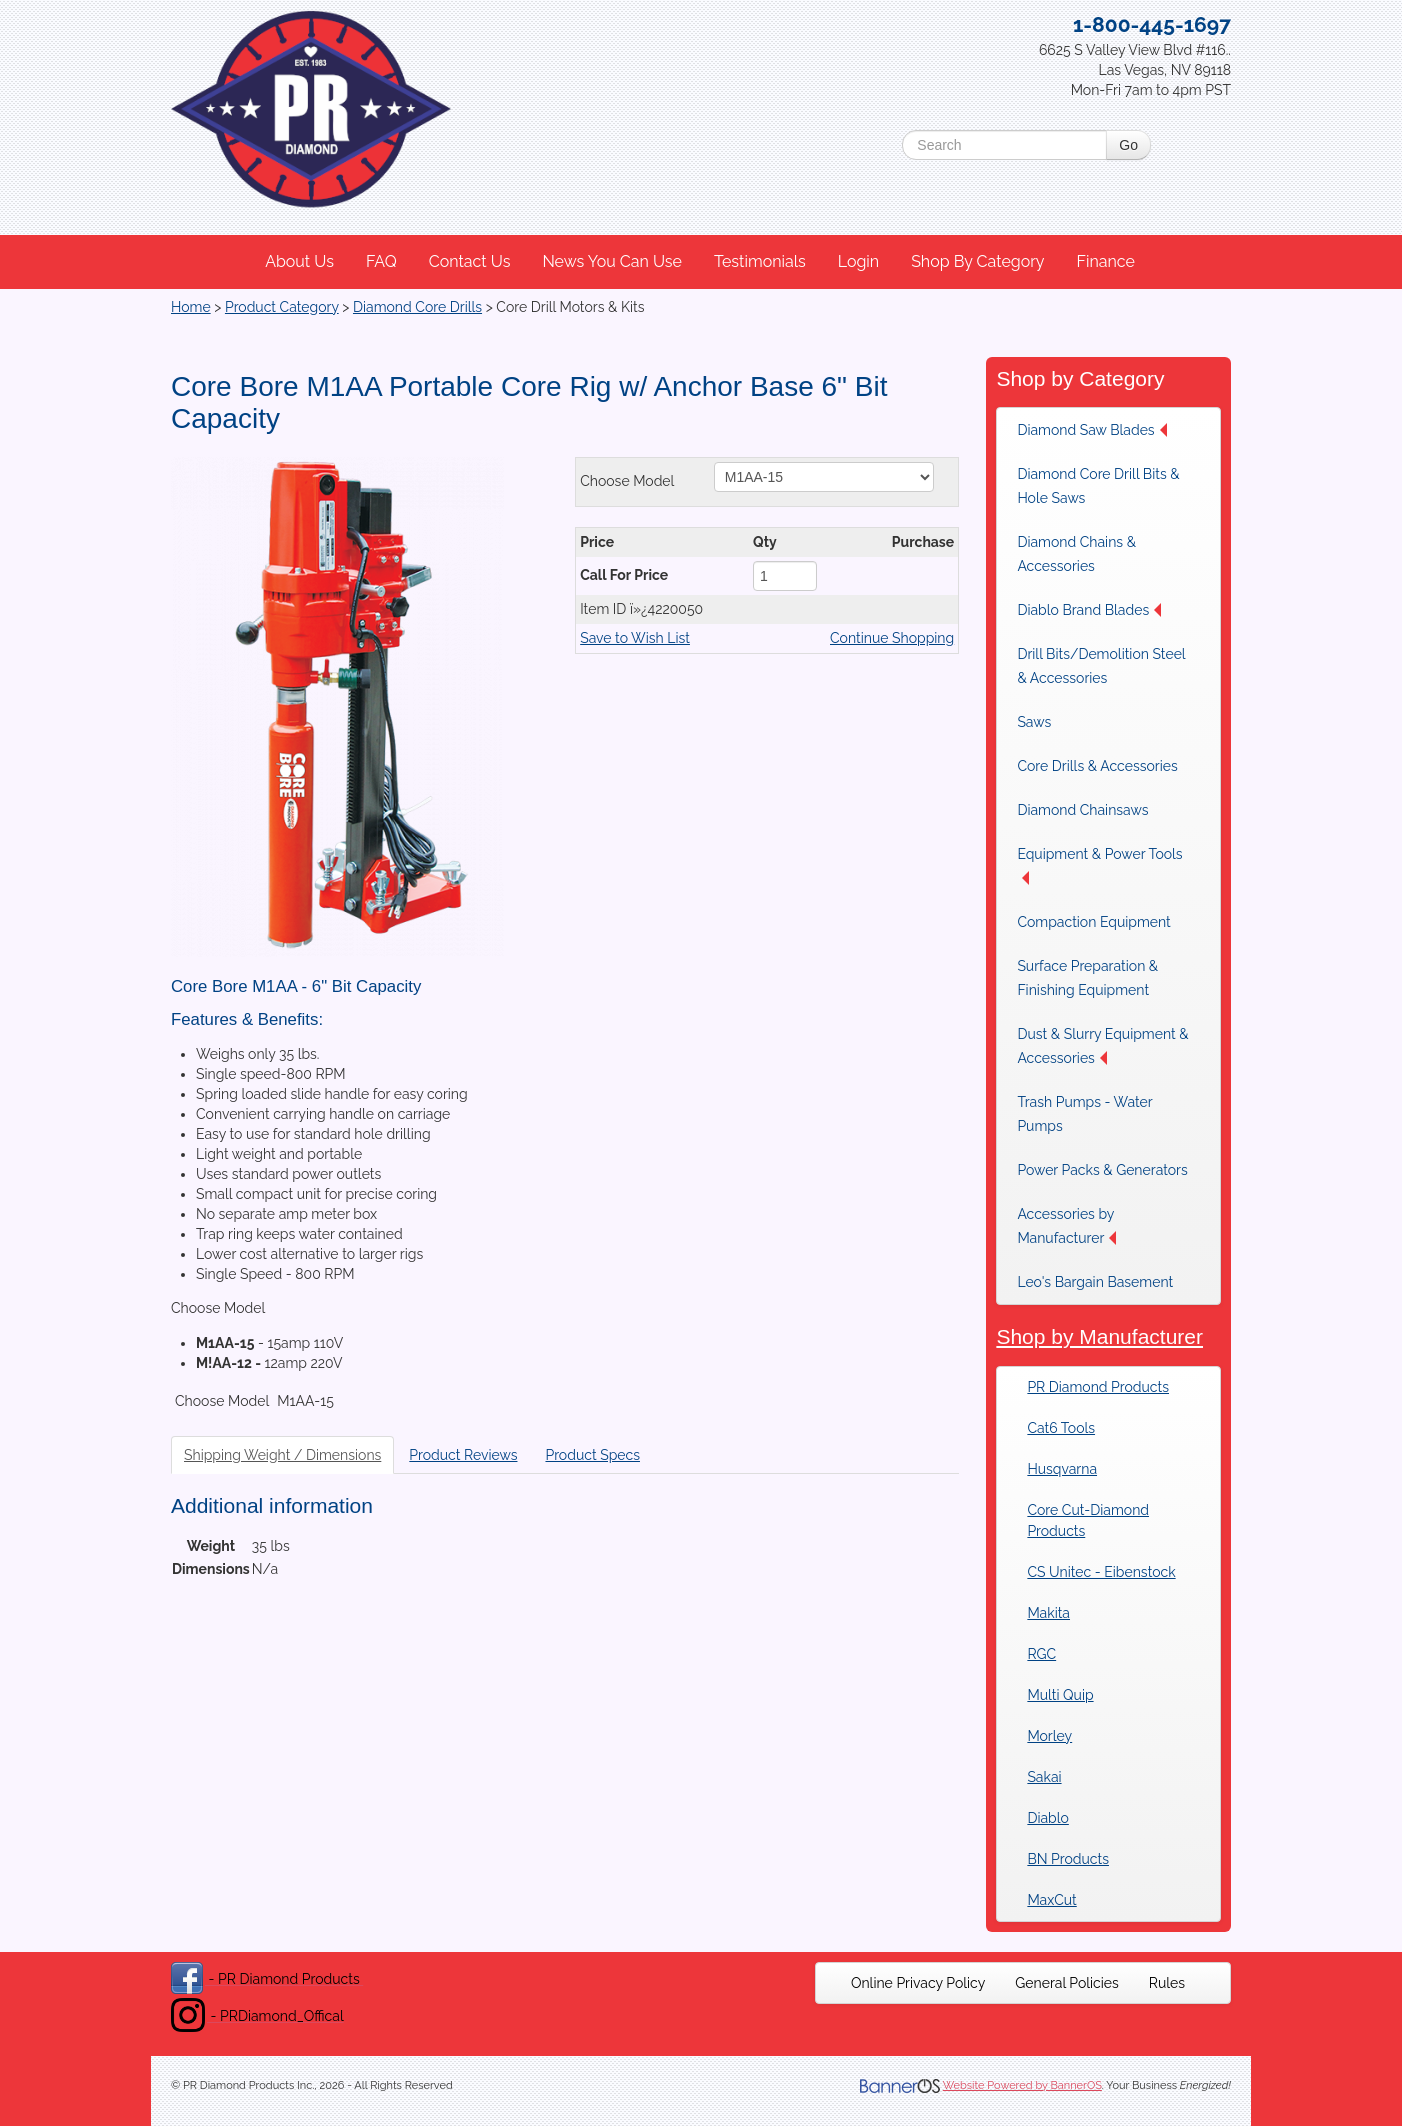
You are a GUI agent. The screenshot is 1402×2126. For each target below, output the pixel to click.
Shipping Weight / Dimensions (282, 1455)
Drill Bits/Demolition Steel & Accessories (1101, 666)
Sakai (1044, 1777)
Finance (1105, 261)
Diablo (1047, 1818)
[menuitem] (300, 262)
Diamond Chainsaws (1082, 810)
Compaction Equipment (1093, 922)
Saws (1034, 722)
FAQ (381, 261)
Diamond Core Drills (417, 307)
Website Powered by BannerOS (1022, 2085)
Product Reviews (463, 1455)
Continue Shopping (892, 638)
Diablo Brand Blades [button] (1089, 610)
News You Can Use (612, 261)
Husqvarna (1062, 1469)
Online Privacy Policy (918, 1983)
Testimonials (760, 261)
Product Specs (592, 1455)
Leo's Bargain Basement (1095, 1282)
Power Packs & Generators (1102, 1170)
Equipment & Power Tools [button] (1099, 865)
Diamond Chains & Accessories (1076, 554)
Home (191, 307)
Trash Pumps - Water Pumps (1084, 1114)
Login (858, 261)
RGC (1041, 1654)
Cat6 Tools (1061, 1428)
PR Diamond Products (1098, 1387)
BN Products (1068, 1859)
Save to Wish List (635, 638)
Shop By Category (977, 261)
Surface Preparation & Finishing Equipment (1087, 978)
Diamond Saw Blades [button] (1091, 430)
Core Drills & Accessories (1097, 766)
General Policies (1067, 1983)
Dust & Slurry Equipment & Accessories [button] (1102, 1046)
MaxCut (1051, 1900)
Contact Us (470, 261)
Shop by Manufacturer (1099, 1336)
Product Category (282, 307)
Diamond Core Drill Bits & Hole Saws (1098, 486)
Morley (1049, 1736)
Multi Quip (1060, 1695)
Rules (1167, 1983)
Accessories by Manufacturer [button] (1066, 1226)
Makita (1048, 1613)
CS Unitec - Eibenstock (1101, 1572)
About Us (299, 261)
